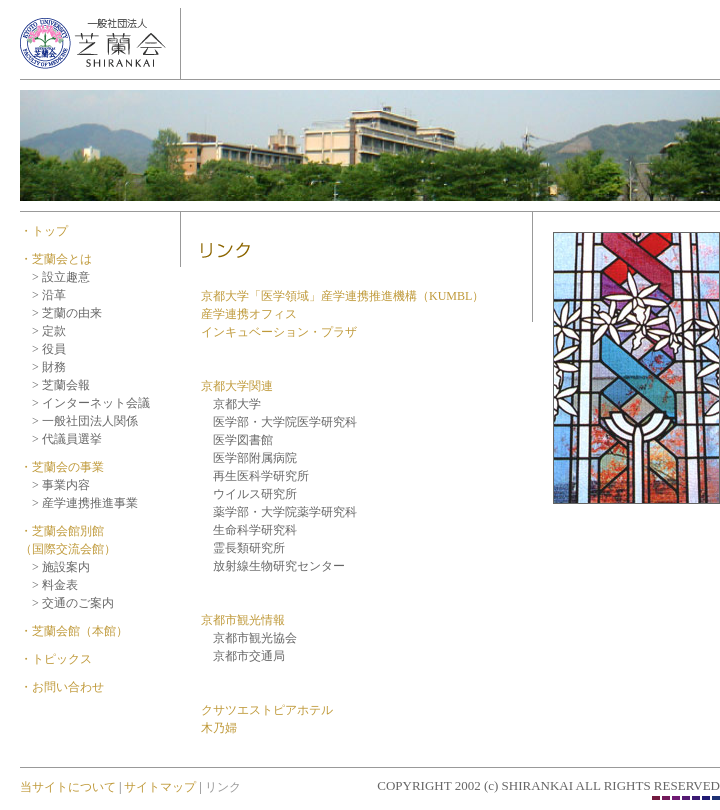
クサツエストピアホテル (267, 710)
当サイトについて (68, 787)
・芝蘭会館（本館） (74, 631)
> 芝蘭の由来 (67, 313)
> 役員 (49, 349)
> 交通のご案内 (73, 603)
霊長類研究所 (249, 548)
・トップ (44, 231)
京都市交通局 (243, 656)
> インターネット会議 (91, 403)
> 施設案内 (61, 567)
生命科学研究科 (255, 530)
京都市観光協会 (249, 638)
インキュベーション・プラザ (279, 332)
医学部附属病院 (249, 458)
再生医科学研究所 (255, 476)
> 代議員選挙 (67, 439)
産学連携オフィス (249, 314)
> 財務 (49, 367)
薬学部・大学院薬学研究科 (285, 512)
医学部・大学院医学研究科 (279, 422)
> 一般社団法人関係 (85, 421)
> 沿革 (49, 295)
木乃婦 (219, 728)
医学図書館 (237, 440)
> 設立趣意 (61, 277)
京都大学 (231, 404)
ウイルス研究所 (249, 494)
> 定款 (49, 331)
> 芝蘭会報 (61, 385)
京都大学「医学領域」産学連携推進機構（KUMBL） (342, 296)
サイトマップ (158, 787)
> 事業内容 (61, 485)
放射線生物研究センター (279, 566)
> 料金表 (55, 585)
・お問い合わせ (62, 687)
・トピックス (56, 659)
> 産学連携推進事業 (85, 503)
